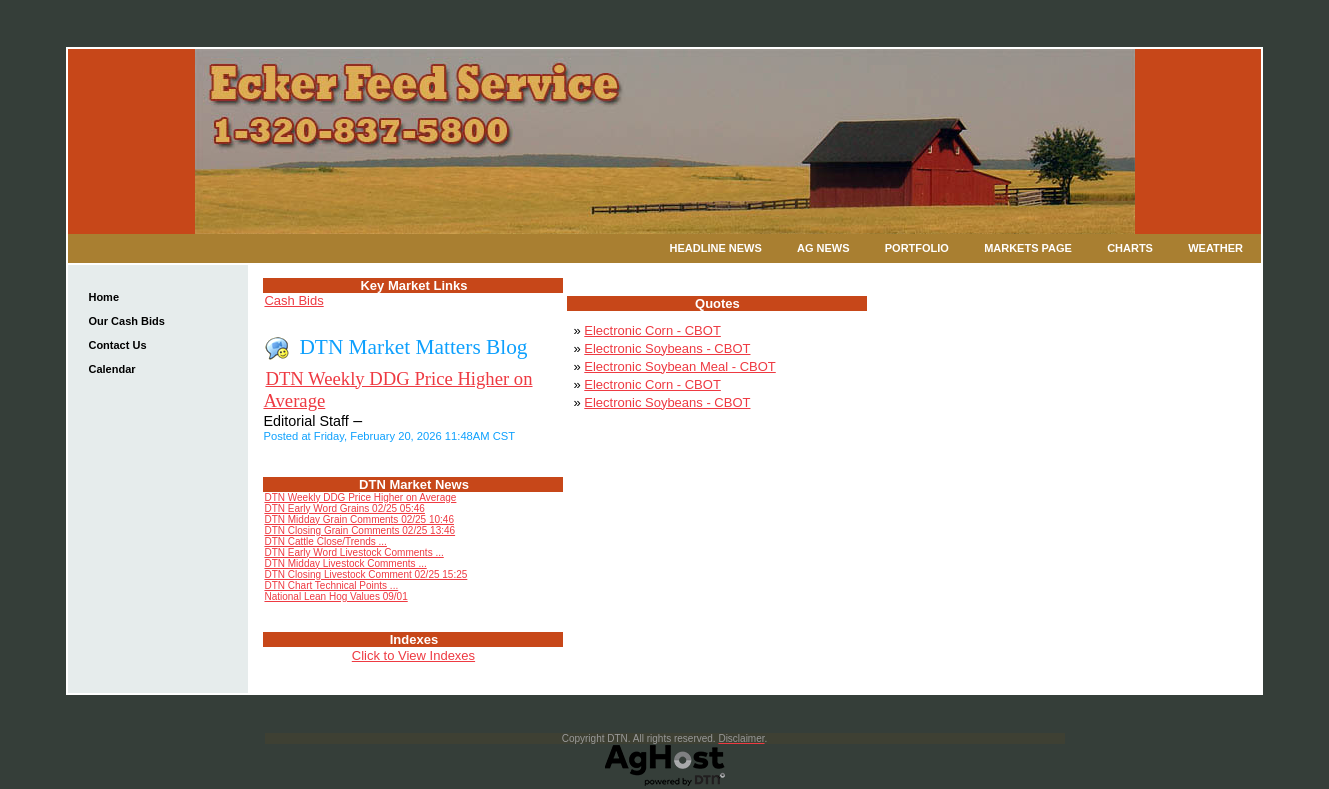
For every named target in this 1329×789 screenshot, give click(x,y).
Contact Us (117, 345)
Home (103, 297)
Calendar (111, 369)
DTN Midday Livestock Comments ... (345, 563)
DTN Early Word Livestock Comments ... (353, 552)
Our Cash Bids (126, 321)
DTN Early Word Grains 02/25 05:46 (344, 508)
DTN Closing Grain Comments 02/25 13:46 (359, 530)
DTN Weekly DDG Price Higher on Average (360, 497)
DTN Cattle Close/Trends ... (325, 541)
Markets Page (1028, 248)
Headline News (716, 248)
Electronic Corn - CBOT (652, 330)
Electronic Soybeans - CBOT (667, 348)
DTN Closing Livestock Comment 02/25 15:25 (365, 574)
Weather (1215, 248)
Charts (1130, 248)
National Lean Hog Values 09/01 (335, 596)
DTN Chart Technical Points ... (331, 585)
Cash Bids (293, 300)
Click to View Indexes (413, 655)
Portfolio (917, 248)
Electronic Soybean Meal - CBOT (679, 366)
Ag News (823, 248)
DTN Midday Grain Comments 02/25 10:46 (359, 519)
